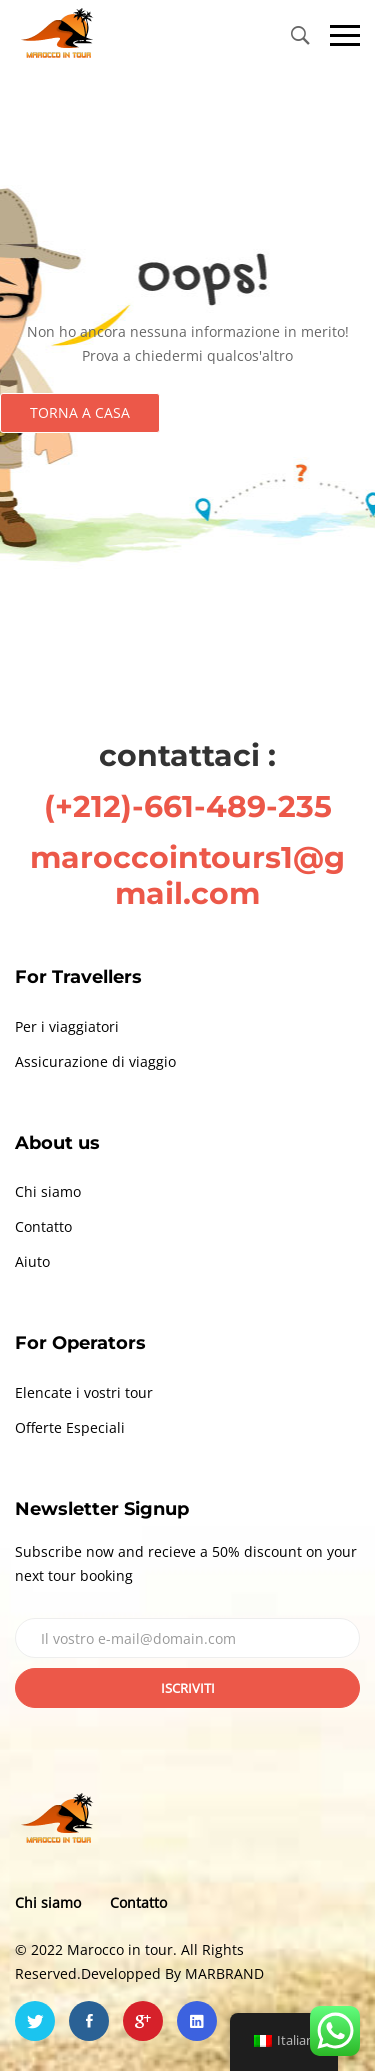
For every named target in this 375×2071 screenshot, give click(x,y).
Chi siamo (48, 1191)
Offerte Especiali (70, 1427)
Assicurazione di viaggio (95, 1061)
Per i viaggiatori (67, 1026)
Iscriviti (188, 1688)
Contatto (43, 1226)
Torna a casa (80, 412)
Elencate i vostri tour (84, 1392)
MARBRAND (224, 1973)
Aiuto (32, 1261)
